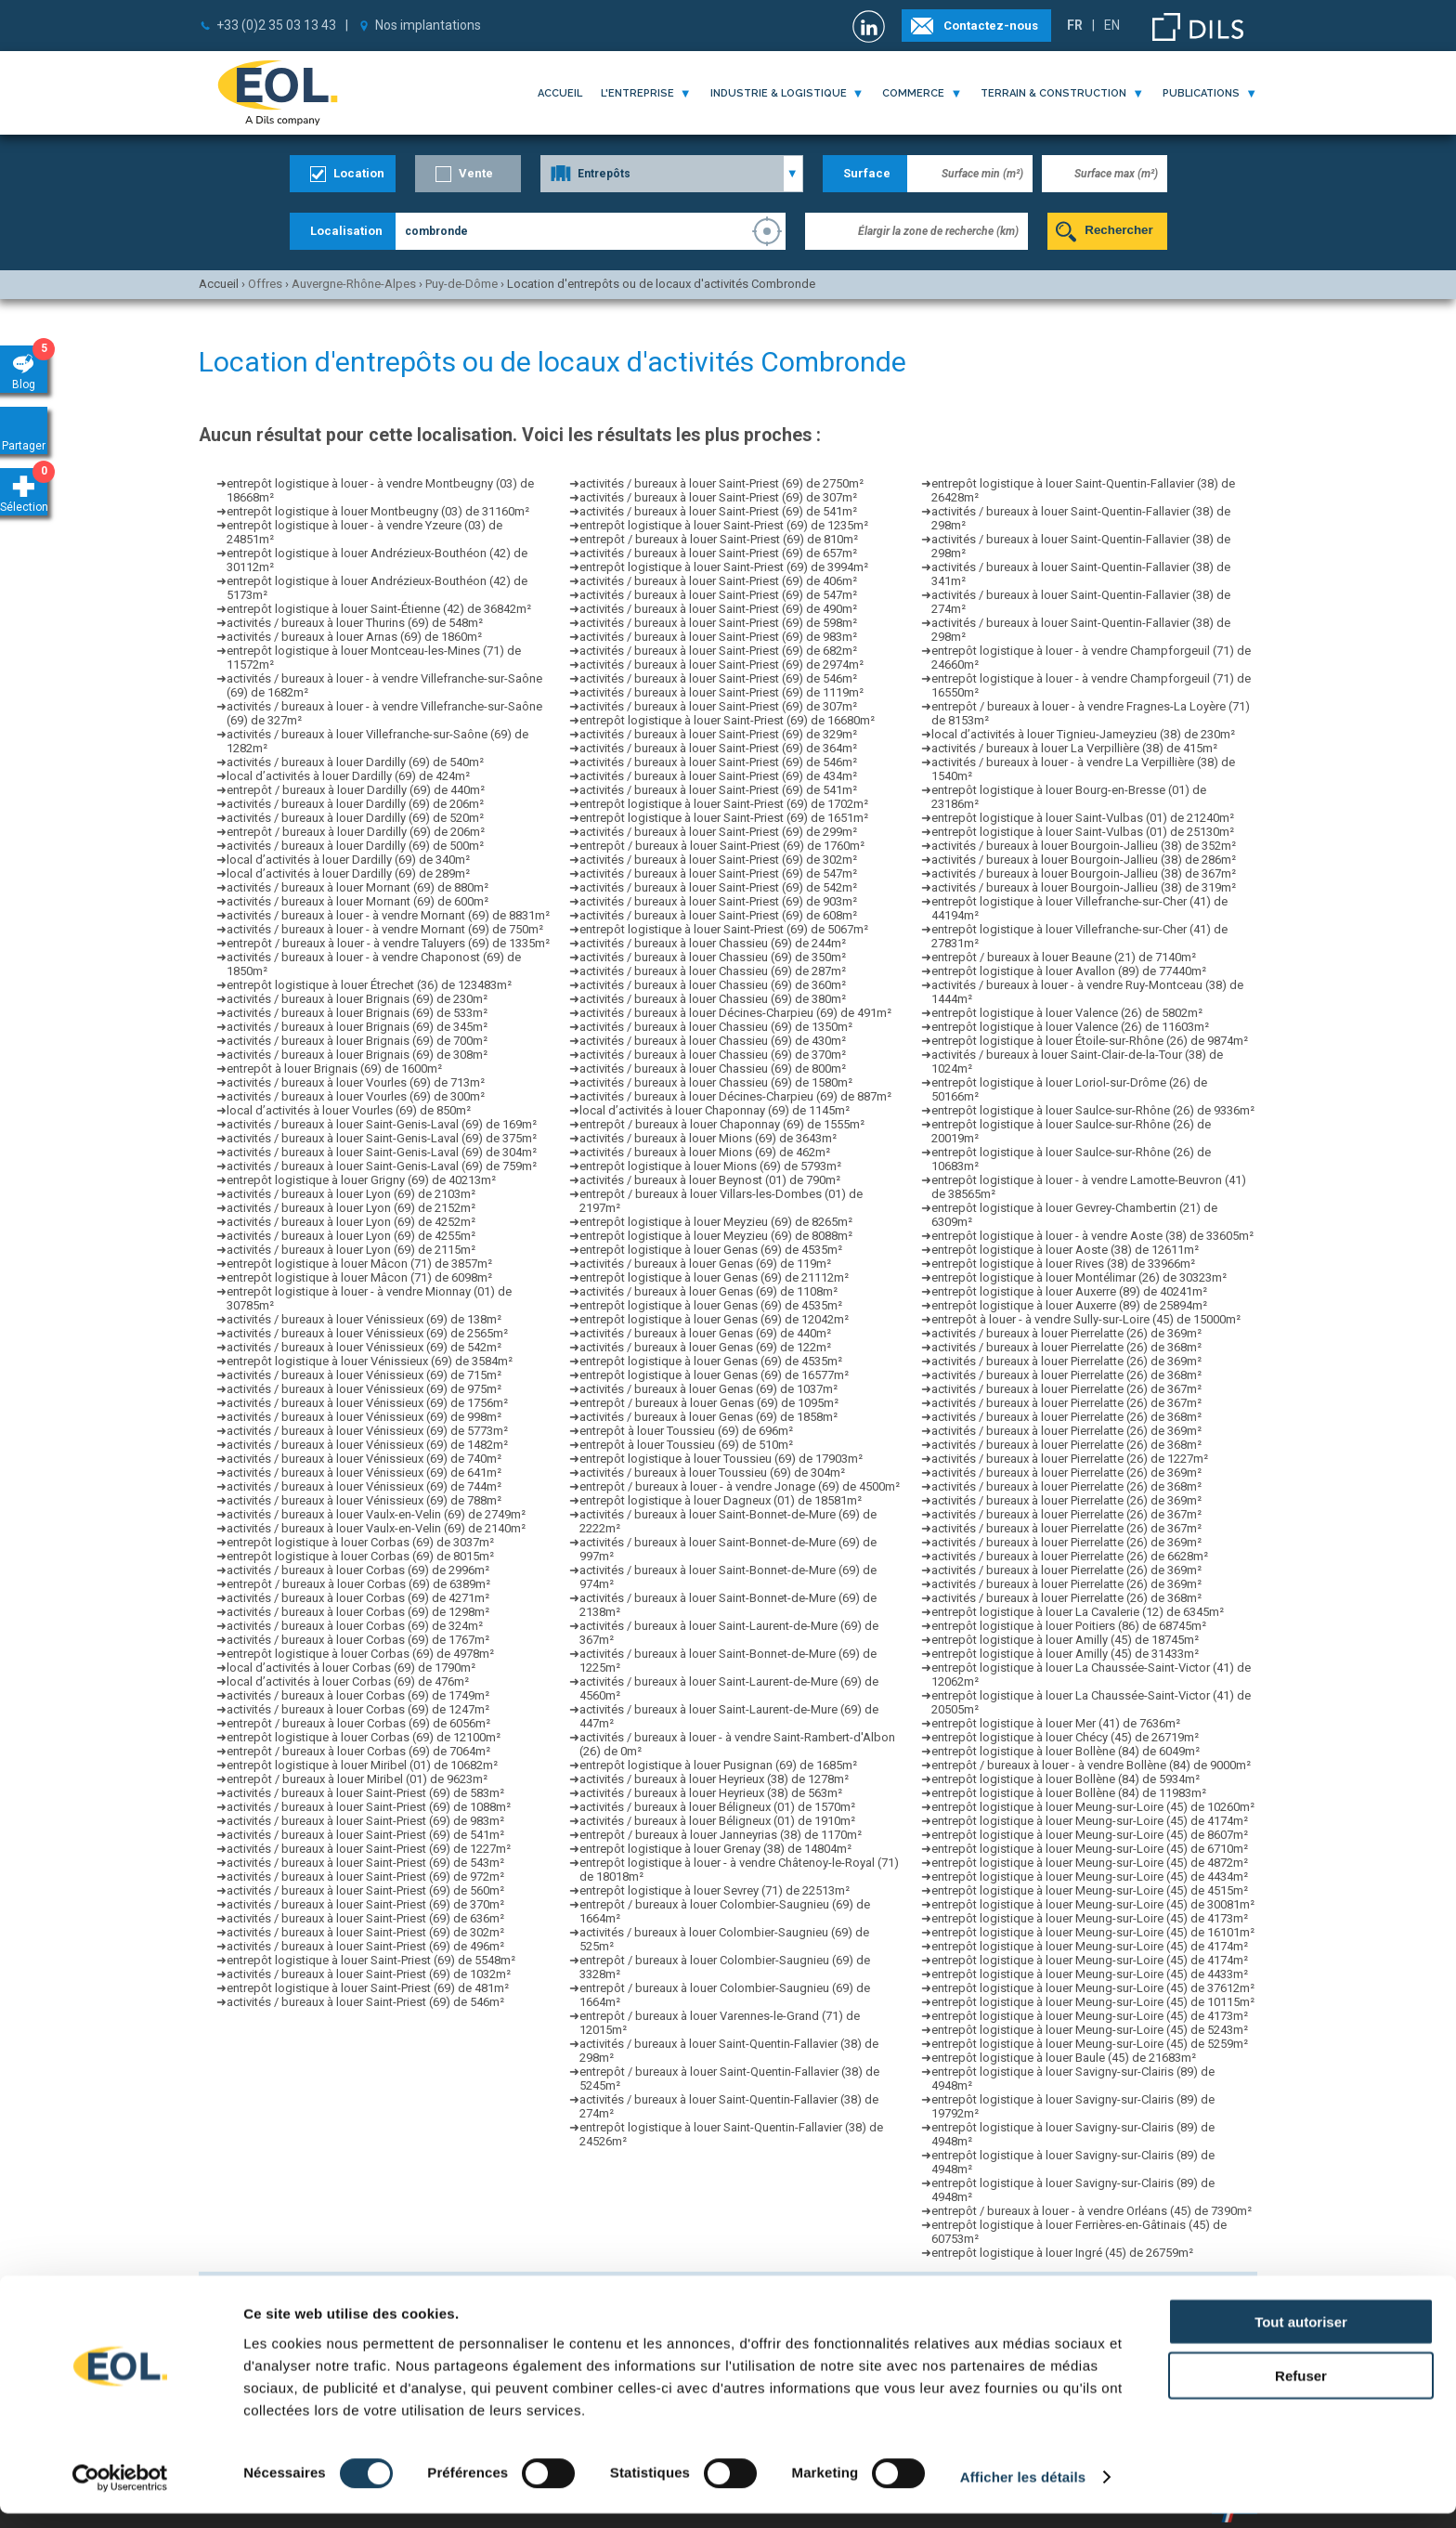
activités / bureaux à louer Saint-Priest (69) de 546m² (365, 2002)
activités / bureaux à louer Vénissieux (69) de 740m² (364, 1459)
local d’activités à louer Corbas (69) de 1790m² (351, 1667)
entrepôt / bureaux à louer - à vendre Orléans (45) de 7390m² (1091, 2211)
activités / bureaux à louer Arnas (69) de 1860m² (354, 637)
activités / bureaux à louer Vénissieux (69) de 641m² (364, 1472)
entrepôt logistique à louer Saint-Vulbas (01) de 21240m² (1082, 818)
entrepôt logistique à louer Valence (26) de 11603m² (1070, 1027)
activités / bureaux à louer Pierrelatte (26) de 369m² (1066, 1333)
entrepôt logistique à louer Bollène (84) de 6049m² (1065, 1751)
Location (358, 173)
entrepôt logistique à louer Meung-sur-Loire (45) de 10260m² (1092, 1807)
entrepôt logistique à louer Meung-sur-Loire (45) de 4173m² (1089, 1918)
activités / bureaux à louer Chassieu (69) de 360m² (712, 985)
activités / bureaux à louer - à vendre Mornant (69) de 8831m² (388, 915)
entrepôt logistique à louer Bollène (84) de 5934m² (1065, 1779)
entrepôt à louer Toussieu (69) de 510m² (686, 1445)
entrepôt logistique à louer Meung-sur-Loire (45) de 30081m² (1092, 1904)
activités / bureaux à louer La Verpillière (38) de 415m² (1074, 748)
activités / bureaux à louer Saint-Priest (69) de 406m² (718, 581)
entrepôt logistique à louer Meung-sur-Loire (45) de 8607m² (1089, 1835)
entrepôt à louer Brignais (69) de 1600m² (334, 1068)
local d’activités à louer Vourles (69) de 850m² (349, 1110)
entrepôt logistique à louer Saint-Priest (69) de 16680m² (727, 720)
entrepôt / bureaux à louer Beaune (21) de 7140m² (1063, 957)
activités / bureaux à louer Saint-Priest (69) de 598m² (718, 623)
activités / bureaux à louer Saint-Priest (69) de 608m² (718, 915)
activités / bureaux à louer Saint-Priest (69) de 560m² (365, 1890)
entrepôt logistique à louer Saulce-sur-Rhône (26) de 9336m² (1092, 1110)
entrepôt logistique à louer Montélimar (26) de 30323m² (1079, 1277)
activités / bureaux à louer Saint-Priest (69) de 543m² (365, 1863)
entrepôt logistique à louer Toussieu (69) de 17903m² (721, 1459)
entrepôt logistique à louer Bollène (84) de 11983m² (1068, 1793)
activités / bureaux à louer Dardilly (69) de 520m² (355, 818)
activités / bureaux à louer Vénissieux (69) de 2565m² (367, 1333)
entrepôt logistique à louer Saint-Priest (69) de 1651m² (723, 818)
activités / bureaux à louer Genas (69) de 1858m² (708, 1417)
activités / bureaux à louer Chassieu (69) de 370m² (712, 1055)
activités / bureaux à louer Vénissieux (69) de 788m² (364, 1500)
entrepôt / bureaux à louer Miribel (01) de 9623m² (357, 1779)
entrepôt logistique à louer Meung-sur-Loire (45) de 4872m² (1089, 1863)
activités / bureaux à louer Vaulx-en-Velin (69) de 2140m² (376, 1528)
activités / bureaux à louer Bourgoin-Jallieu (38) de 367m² (1083, 873)
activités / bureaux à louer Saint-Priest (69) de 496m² (365, 1946)
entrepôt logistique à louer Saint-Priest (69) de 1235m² (723, 525)
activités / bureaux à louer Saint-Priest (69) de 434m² (718, 776)
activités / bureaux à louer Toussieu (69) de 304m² (712, 1472)
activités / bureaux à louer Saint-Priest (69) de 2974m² (721, 664)
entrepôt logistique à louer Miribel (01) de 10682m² (362, 1765)
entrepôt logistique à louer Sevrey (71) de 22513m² (714, 1890)
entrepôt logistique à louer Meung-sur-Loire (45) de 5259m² (1089, 2044)
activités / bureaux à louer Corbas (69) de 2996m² (358, 1570)
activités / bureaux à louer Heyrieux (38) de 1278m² (714, 1779)
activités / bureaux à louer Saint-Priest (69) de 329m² (718, 734)
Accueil (560, 93)
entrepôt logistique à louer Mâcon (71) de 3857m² (359, 1264)
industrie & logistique (778, 93)
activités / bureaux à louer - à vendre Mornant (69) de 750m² (385, 929)
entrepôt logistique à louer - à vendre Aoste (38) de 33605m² (1092, 1236)
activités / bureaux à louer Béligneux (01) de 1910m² (717, 1821)
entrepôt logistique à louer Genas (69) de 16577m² (714, 1375)
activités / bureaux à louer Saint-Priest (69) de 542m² (718, 887)
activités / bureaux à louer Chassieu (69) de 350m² (712, 957)
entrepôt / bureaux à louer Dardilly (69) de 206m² (356, 832)
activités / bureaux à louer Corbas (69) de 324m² (355, 1626)
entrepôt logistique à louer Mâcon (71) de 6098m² (359, 1277)
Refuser (1301, 2390)
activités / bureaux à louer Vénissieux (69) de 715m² (364, 1375)
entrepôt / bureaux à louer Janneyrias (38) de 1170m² (720, 1835)
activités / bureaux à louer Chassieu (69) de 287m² (712, 971)
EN (1112, 25)
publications (1201, 93)
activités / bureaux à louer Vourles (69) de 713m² (356, 1082)
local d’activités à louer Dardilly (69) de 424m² (348, 776)
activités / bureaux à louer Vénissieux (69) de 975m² (364, 1389)
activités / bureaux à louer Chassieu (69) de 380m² (712, 999)
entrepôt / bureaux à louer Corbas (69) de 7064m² (358, 1751)
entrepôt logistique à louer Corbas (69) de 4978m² (360, 1654)
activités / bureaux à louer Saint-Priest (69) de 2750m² (721, 483)
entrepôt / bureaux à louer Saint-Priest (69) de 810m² (718, 539)
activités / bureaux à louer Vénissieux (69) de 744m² (364, 1486)
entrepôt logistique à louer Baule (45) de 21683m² (1063, 2058)
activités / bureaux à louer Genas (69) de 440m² (705, 1333)
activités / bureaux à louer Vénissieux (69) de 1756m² (367, 1403)
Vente (476, 173)
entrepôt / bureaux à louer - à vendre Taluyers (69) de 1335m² (388, 943)
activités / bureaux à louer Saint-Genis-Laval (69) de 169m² (382, 1124)
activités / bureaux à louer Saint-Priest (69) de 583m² (365, 1793)
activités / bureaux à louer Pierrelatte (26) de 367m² (1066, 1389)
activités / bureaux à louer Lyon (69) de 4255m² (351, 1236)
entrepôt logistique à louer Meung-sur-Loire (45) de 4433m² (1089, 1974)
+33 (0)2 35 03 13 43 (276, 25)
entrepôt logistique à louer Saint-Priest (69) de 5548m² (371, 1960)
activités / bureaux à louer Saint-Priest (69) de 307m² (718, 497)
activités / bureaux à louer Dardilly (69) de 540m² (355, 762)
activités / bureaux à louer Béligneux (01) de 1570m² (717, 1807)
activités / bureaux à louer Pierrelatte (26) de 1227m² (1069, 1459)
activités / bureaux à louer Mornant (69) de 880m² (357, 887)
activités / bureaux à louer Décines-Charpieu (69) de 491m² (735, 1013)
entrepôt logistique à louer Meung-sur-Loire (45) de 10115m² (1092, 2002)
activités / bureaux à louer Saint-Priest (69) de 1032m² (369, 1974)
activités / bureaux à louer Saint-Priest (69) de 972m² (365, 1876)
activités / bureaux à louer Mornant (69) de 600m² (357, 901)
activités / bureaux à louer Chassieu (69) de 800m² (712, 1068)
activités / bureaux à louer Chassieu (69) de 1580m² (715, 1082)
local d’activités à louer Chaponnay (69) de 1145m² (714, 1110)
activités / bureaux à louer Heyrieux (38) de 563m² (710, 1793)
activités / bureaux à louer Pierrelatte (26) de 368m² (1066, 1347)
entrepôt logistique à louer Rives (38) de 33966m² (1063, 1264)
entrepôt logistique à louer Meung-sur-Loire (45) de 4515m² (1089, 1890)
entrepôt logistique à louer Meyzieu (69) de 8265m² (715, 1222)
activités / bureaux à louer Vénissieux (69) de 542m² (364, 1347)
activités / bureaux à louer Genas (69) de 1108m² (708, 1291)
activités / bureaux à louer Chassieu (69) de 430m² (712, 1041)
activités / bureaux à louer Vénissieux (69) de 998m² (364, 1417)
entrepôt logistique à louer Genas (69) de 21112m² (714, 1277)
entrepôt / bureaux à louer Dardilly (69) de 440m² (356, 790)
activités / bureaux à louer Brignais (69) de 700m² (357, 1041)
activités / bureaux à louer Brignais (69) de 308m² (357, 1055)
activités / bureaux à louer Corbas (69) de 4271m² (358, 1598)
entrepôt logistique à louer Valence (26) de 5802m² (1066, 1013)
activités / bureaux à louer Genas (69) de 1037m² (708, 1389)
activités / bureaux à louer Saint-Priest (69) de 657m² (718, 553)
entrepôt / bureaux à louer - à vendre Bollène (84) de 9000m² (1091, 1765)
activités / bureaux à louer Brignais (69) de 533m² (357, 1013)
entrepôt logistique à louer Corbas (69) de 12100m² (363, 1737)
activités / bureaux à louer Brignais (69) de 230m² (357, 999)
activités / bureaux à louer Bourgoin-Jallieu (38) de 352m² (1083, 846)
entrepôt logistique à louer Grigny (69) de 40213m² (361, 1180)
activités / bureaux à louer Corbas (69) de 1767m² (358, 1640)
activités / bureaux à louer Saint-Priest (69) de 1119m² (721, 692)
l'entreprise (637, 93)
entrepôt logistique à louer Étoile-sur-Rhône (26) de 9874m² (1089, 1041)
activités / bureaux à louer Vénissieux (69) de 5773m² (367, 1431)
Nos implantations (428, 25)
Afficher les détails (1023, 2491)
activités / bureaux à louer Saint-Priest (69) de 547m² (718, 595)
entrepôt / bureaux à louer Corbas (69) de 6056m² (358, 1723)
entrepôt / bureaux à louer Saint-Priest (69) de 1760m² (721, 846)
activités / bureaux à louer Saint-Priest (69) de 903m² (718, 901)
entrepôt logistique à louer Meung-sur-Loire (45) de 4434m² (1089, 1876)
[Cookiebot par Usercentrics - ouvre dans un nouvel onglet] (120, 2492)
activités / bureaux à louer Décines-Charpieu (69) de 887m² (735, 1096)
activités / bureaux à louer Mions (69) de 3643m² (708, 1138)
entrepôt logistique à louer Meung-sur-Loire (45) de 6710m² (1089, 1849)
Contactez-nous (990, 26)
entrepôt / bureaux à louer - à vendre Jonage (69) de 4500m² (739, 1486)
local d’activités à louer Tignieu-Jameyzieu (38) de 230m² (1083, 734)
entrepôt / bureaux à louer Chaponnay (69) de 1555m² (721, 1124)
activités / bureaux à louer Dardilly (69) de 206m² (355, 804)
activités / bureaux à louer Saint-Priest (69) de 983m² (365, 1821)
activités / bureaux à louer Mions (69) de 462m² (704, 1152)
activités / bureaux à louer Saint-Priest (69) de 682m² (718, 651)
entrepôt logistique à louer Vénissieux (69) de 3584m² (370, 1361)
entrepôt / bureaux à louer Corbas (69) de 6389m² (358, 1584)
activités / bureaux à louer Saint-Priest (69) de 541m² (365, 1835)
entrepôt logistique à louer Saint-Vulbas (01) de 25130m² (1082, 832)
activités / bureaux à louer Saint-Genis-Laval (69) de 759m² (382, 1166)
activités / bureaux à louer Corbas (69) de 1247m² (358, 1709)
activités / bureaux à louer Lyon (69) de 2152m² (351, 1208)
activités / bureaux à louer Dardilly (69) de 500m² (355, 846)
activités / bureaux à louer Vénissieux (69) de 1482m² (367, 1445)
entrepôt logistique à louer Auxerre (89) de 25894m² (1069, 1305)
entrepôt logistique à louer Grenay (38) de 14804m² (715, 1849)
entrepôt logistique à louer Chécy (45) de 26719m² (1065, 1737)
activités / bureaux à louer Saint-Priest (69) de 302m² (365, 1932)
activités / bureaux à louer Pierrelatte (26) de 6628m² (1069, 1556)
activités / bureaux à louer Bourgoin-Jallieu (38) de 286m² (1083, 860)
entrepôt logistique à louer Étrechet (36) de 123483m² (369, 985)
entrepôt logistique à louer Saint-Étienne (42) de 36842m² (379, 609)
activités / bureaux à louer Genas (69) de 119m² (705, 1264)
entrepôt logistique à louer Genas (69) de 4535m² (710, 1250)
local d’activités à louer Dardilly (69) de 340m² (348, 860)
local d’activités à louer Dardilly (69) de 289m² (348, 873)
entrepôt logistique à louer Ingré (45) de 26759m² (1062, 2253)
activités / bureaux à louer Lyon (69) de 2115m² (351, 1250)
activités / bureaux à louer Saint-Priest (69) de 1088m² (369, 1807)
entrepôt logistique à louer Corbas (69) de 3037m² (360, 1542)
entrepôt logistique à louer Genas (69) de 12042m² (714, 1319)
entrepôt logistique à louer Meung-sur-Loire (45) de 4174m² (1089, 1821)
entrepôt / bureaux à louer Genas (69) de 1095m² (708, 1403)
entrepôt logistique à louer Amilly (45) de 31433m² (1065, 1654)
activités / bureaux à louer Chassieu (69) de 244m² (712, 943)
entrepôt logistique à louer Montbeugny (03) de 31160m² (378, 511)
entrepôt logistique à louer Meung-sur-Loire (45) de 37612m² (1092, 1988)
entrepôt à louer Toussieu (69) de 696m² (686, 1431)
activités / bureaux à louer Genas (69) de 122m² (705, 1347)
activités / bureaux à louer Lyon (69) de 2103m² (351, 1194)
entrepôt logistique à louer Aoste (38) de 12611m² (1065, 1250)
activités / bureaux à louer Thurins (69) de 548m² (355, 623)
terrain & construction (1053, 93)
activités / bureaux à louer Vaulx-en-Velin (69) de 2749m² (376, 1514)
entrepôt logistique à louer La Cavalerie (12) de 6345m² (1077, 1612)
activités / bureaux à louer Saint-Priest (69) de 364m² (718, 748)
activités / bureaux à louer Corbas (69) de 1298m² (358, 1612)
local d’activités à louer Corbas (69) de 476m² (348, 1681)
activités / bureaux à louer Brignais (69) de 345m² (357, 1027)
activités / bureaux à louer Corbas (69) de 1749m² (358, 1695)
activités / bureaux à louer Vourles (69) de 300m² (356, 1096)
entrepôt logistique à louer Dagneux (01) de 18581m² (720, 1500)
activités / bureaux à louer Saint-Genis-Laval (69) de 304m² (382, 1152)
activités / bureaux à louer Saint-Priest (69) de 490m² (718, 609)
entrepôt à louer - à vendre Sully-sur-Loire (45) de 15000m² (1086, 1319)
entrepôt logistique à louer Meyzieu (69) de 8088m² (715, 1236)
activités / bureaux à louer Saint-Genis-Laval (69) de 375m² (382, 1138)
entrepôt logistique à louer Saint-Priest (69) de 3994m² (723, 567)
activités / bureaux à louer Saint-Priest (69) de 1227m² (369, 1849)
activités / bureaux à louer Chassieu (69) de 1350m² (715, 1027)
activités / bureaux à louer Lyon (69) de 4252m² (351, 1222)
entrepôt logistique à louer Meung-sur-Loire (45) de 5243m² (1089, 2030)
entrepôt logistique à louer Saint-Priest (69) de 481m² (368, 1988)
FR (1075, 25)
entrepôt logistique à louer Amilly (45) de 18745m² (1065, 1640)
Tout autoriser (1300, 2335)
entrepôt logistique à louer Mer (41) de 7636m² (1055, 1723)
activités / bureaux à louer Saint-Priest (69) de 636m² (365, 1918)
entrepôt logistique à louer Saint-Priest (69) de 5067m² (723, 929)
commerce (913, 93)
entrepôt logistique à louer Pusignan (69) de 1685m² (718, 1765)
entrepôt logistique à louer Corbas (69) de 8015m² (360, 1556)
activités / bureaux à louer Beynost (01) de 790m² (709, 1180)
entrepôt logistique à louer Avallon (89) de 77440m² (1068, 971)
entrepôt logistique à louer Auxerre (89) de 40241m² (1069, 1291)
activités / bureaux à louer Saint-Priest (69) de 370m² (365, 1904)
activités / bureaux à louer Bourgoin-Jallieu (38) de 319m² (1083, 887)
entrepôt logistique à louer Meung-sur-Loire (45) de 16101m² (1092, 1932)
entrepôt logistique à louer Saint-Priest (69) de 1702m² (723, 804)
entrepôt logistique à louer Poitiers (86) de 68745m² (1068, 1626)
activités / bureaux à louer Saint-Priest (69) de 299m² (718, 832)
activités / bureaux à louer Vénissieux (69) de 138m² (364, 1319)
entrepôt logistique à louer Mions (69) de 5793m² (710, 1166)
